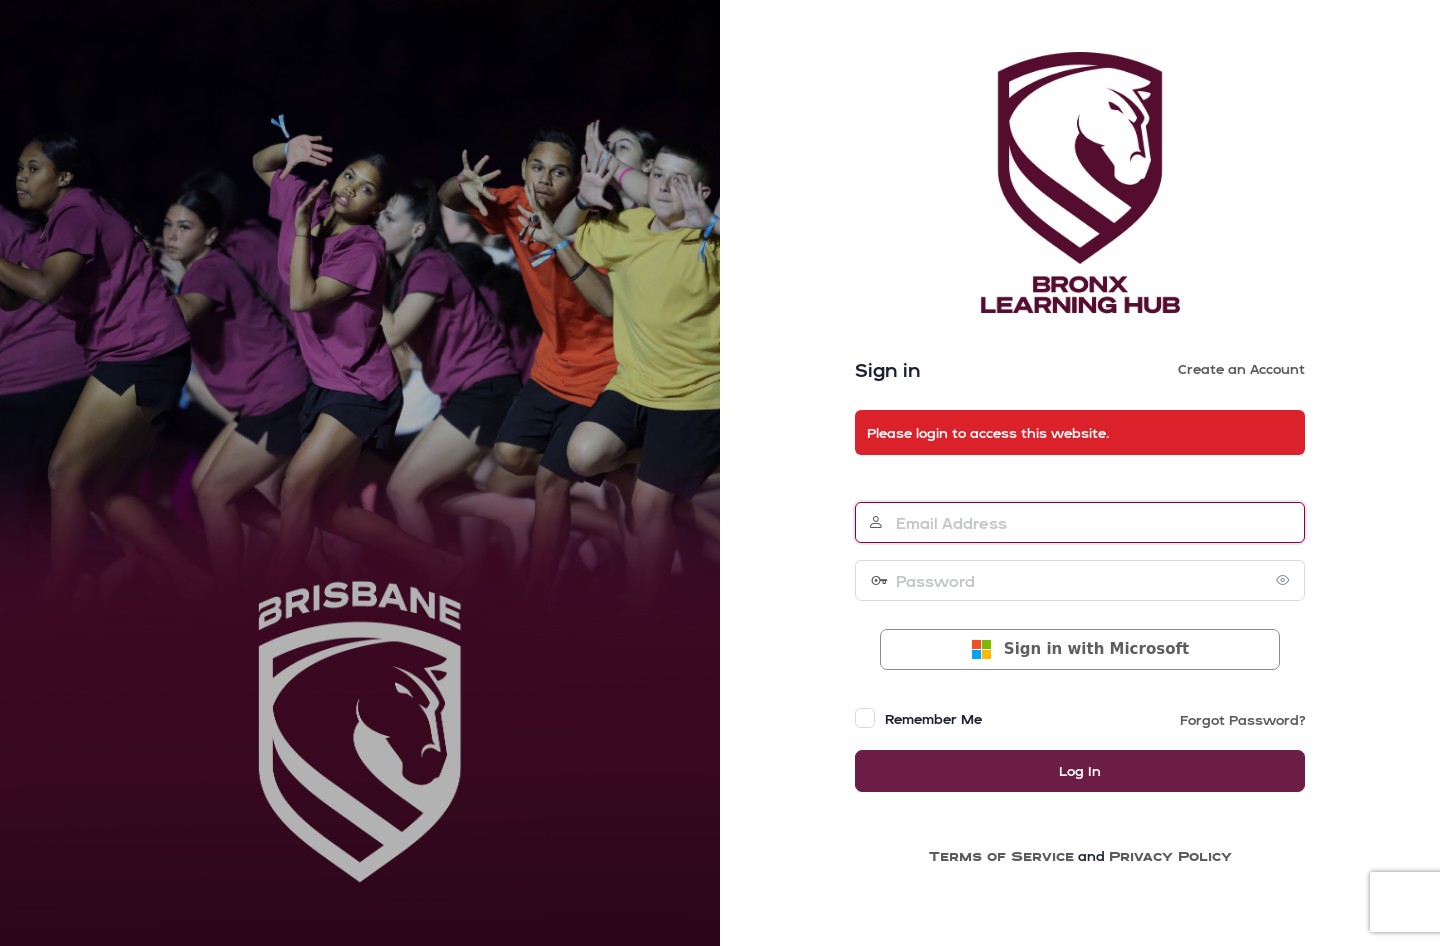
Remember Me (933, 718)
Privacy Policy (1170, 855)
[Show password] (1285, 580)
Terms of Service (1001, 855)
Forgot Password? (1242, 719)
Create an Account (1241, 368)
